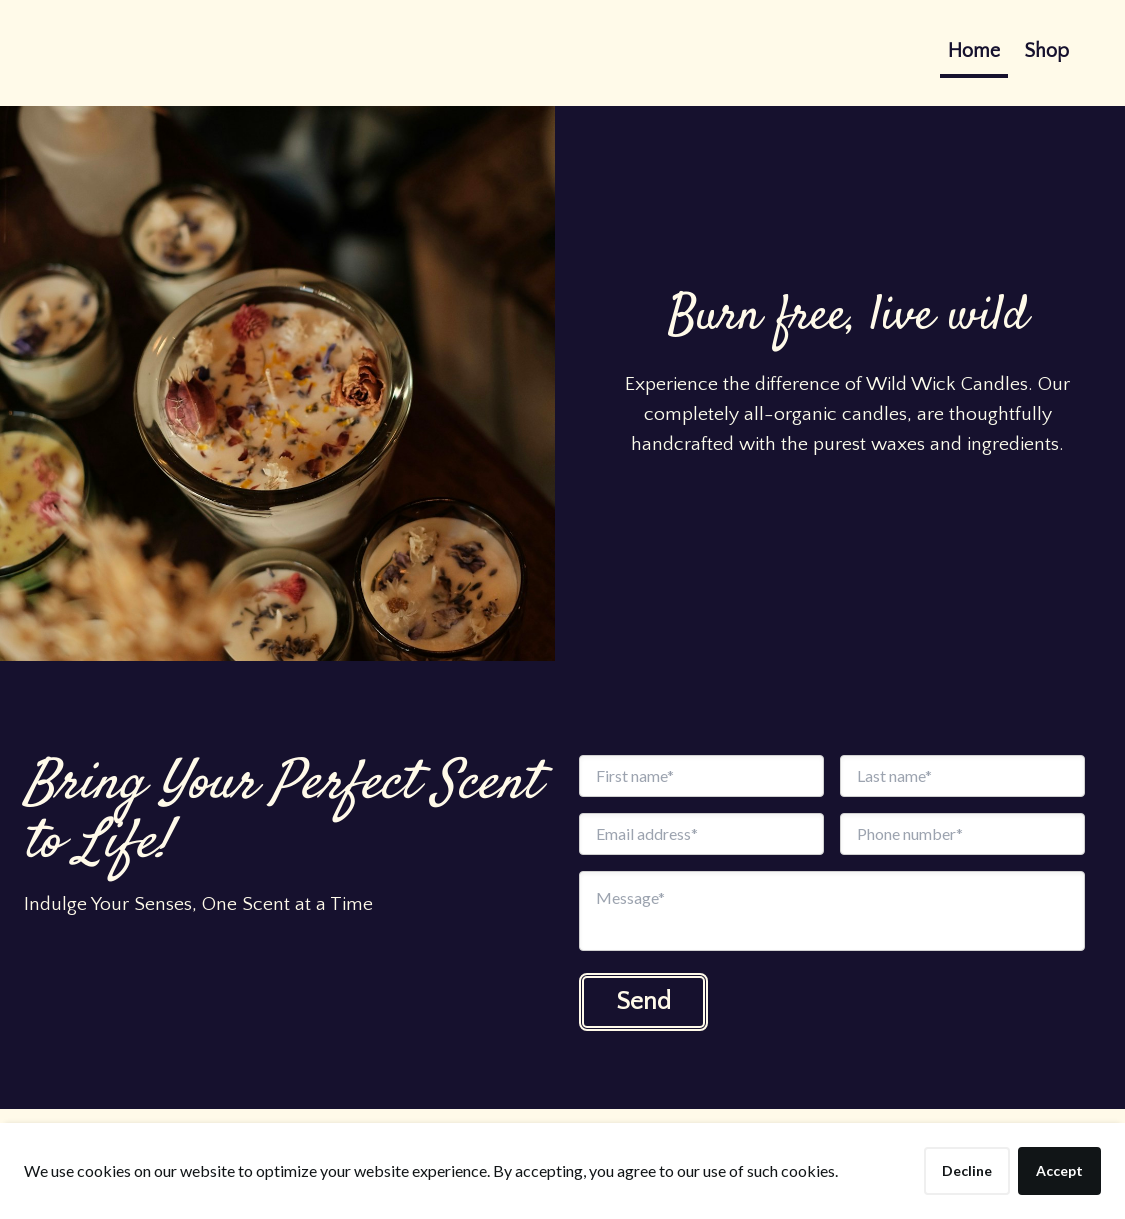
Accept (1059, 1170)
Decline (967, 1170)
